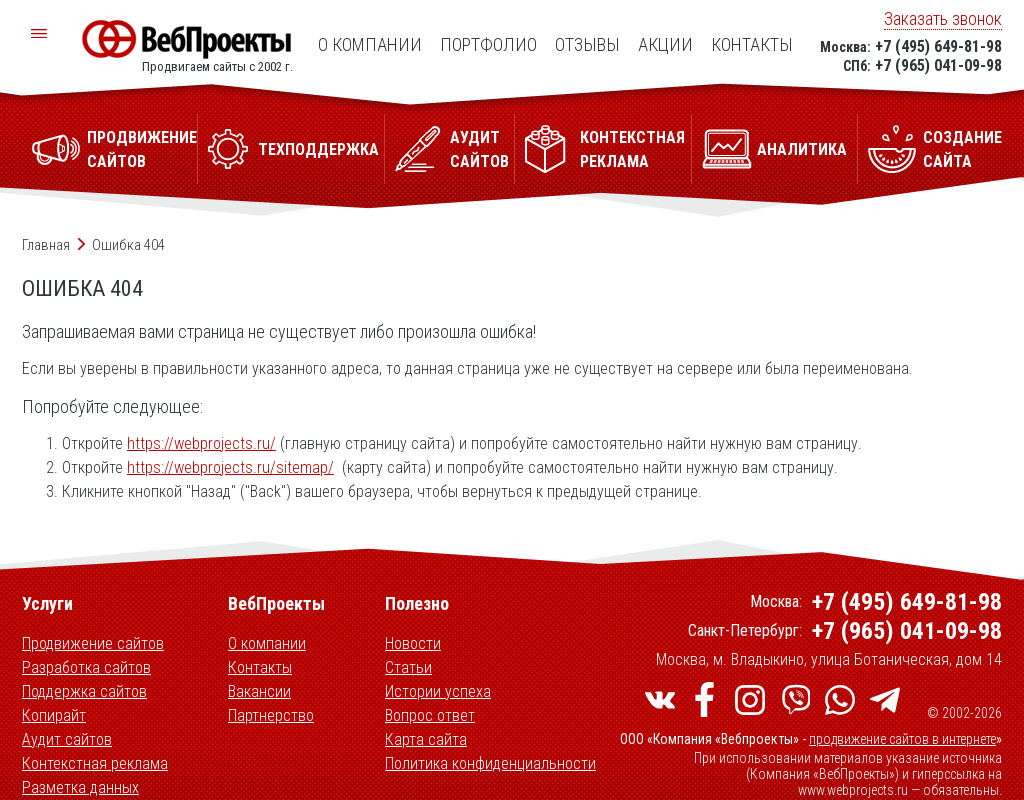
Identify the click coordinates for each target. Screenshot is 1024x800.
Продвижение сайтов (93, 643)
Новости (413, 643)
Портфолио (488, 44)
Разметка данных (80, 787)
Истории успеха (438, 691)
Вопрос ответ (430, 715)
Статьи (408, 667)
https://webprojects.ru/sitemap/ (230, 467)
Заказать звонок (943, 18)
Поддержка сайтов (84, 691)
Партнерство (271, 715)
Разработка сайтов (86, 667)
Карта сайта (426, 739)
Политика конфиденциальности (490, 763)
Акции (665, 44)
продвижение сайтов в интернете (902, 739)
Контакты (752, 44)
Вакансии (259, 691)
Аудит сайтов (67, 739)
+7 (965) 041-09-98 (938, 65)
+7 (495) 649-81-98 (938, 46)
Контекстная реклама (95, 763)
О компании (370, 44)
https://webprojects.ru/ (201, 443)
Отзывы (587, 44)
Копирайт (54, 715)
